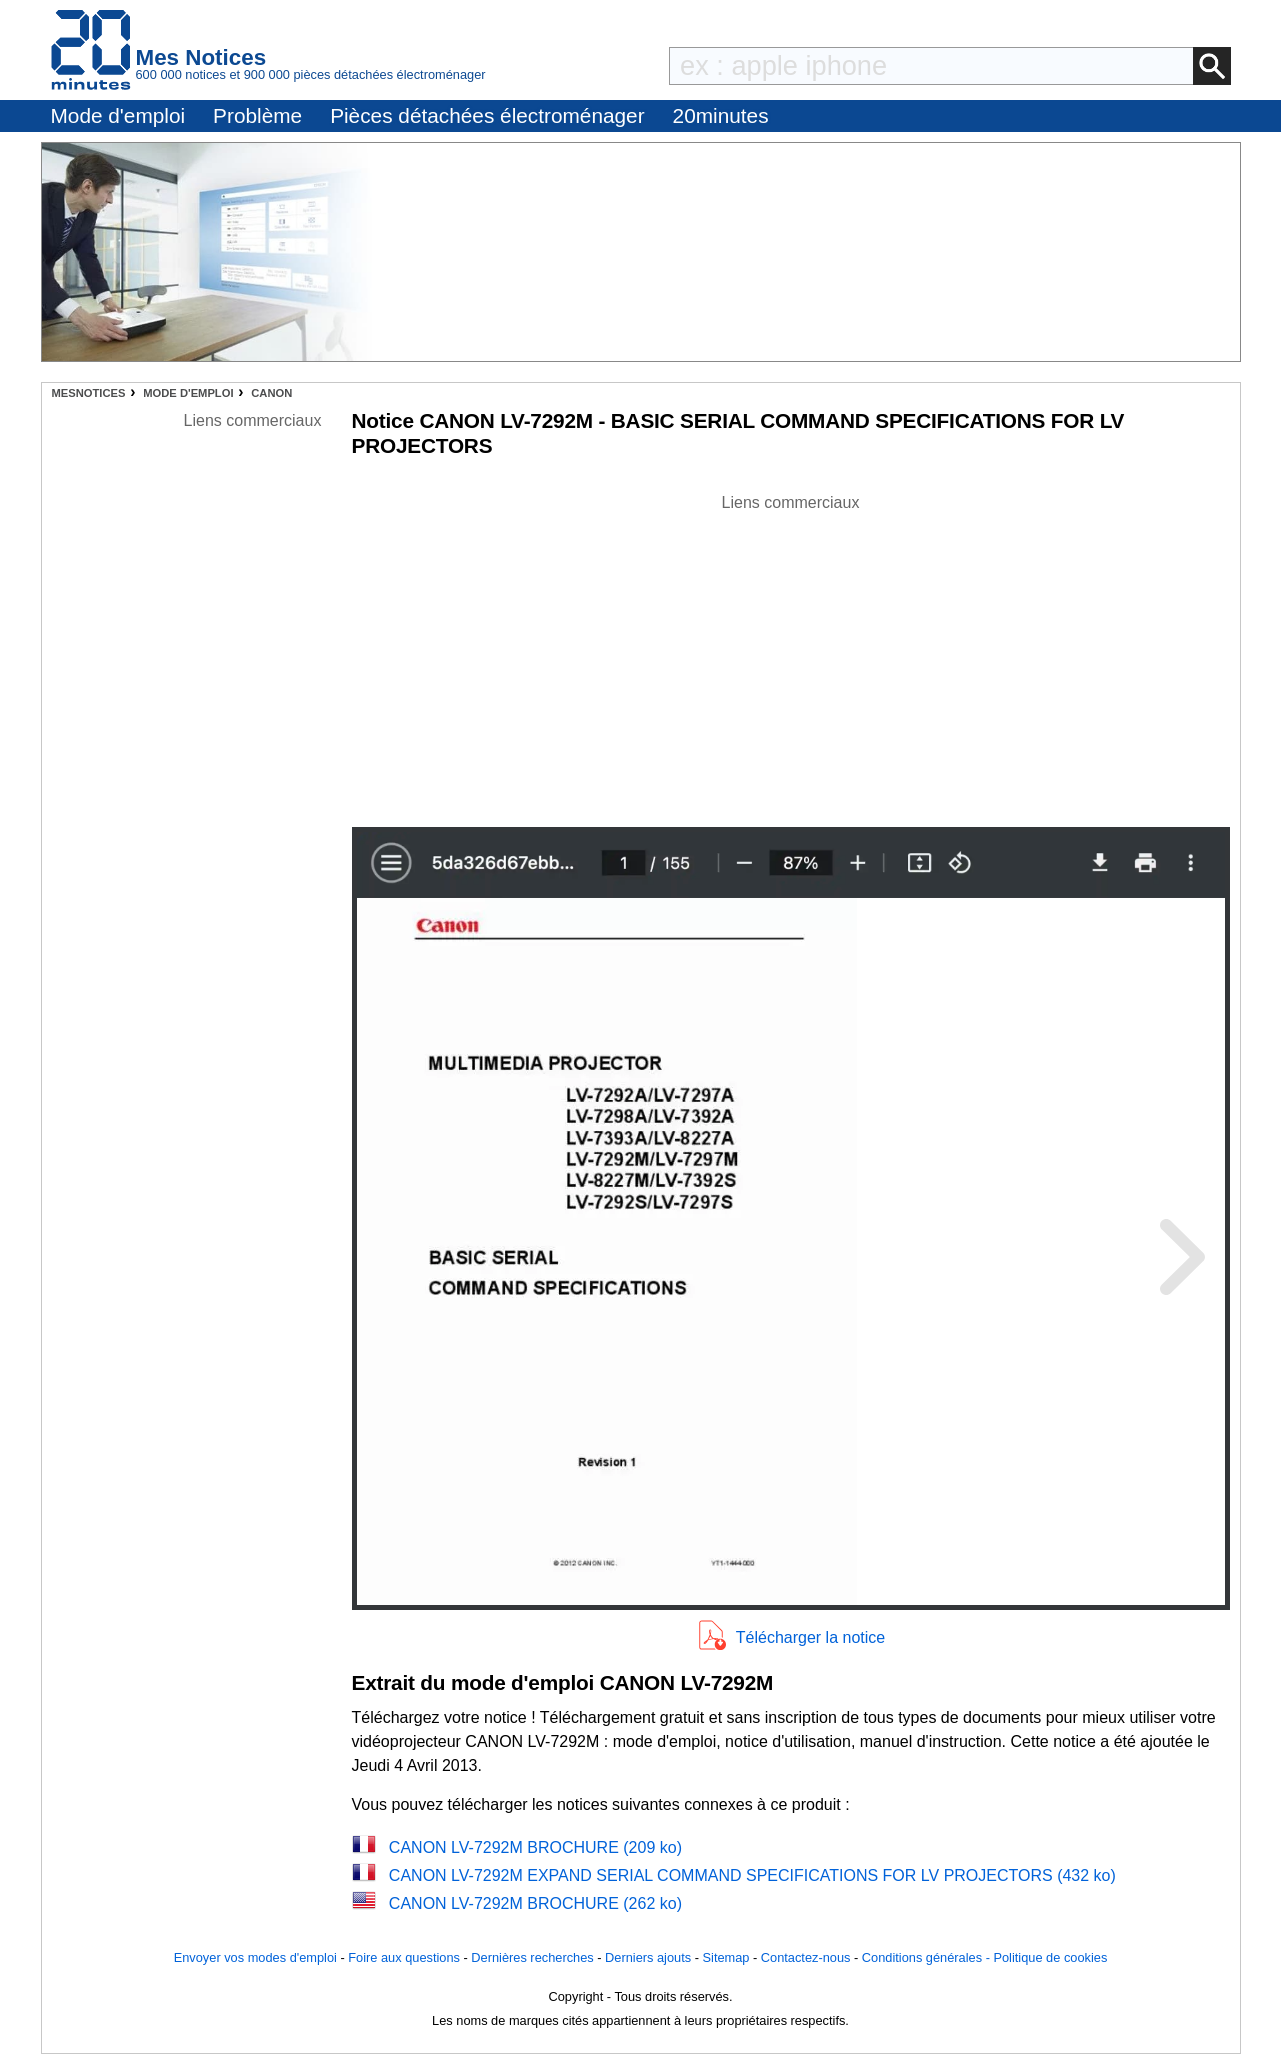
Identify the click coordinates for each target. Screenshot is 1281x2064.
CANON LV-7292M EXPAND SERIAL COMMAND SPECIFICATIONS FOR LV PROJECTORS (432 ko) (752, 1875)
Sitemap (726, 1957)
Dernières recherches (532, 1957)
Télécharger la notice (810, 1637)
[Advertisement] (791, 655)
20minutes (721, 115)
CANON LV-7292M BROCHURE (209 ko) (535, 1847)
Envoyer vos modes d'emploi (255, 1957)
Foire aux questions (404, 1957)
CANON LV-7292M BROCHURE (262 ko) (535, 1903)
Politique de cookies (1050, 1957)
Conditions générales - (928, 1957)
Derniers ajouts (648, 1957)
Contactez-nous (806, 1957)
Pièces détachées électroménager (487, 115)
